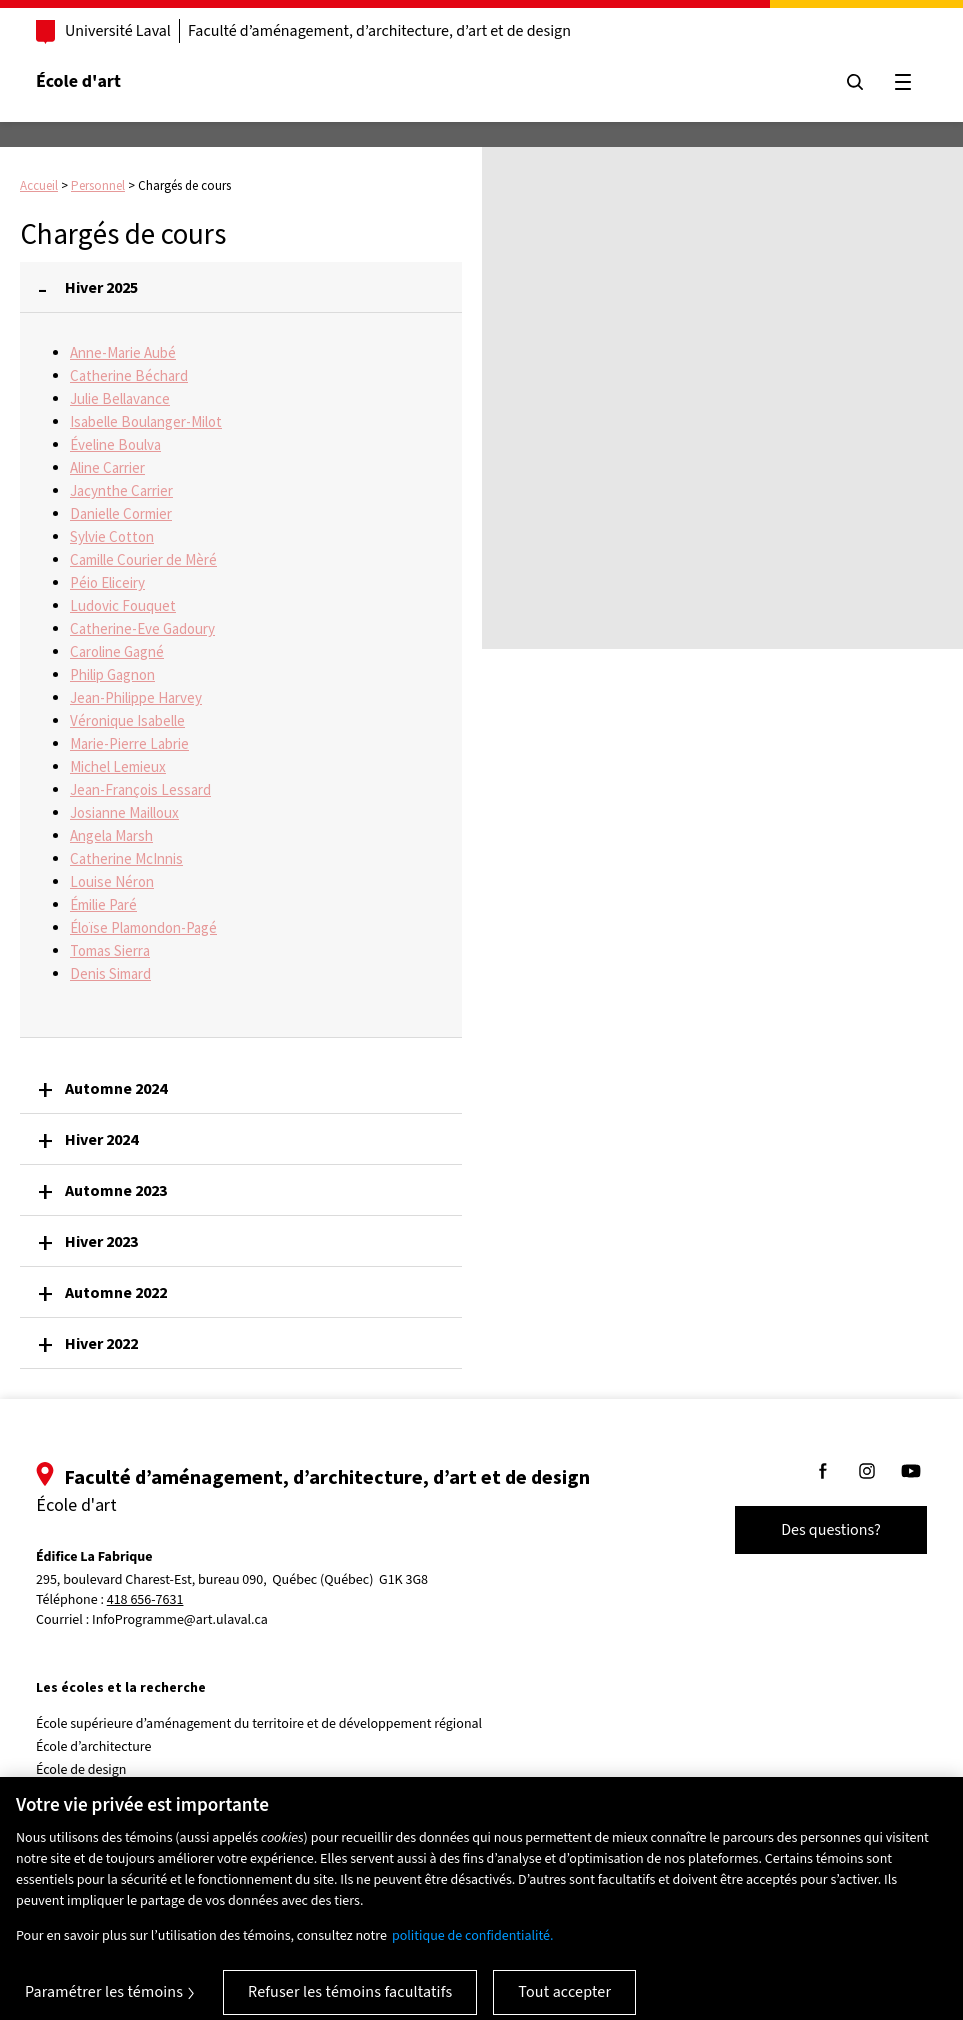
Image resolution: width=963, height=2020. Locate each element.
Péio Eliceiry (107, 582)
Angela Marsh (111, 835)
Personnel (98, 185)
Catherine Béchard (129, 375)
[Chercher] (855, 82)
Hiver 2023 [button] (101, 1241)
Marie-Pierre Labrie (129, 743)
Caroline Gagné (117, 651)
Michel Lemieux (118, 766)
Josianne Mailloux (124, 812)
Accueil (39, 185)
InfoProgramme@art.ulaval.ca (180, 1620)
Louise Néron (112, 881)
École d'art (78, 81)
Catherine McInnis (126, 858)
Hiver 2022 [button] (101, 1343)
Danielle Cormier (121, 513)
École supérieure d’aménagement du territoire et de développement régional (259, 1724)
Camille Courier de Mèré (143, 559)
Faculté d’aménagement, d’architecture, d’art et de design (379, 31)
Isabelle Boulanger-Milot (146, 421)
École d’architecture (94, 1747)
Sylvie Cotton (112, 536)
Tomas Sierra (110, 950)
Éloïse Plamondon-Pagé (143, 927)
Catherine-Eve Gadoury (142, 628)
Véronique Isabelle (127, 720)
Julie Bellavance (120, 398)
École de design (81, 1770)
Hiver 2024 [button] (101, 1139)
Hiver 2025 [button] (101, 287)
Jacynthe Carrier (121, 490)
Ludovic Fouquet (123, 605)
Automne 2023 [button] (116, 1190)
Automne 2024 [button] (116, 1088)
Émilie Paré (103, 904)
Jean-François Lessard (140, 789)
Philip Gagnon (112, 674)
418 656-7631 (145, 1600)
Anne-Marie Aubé (123, 352)
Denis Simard (110, 973)
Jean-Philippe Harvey (136, 697)
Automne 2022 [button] (116, 1292)
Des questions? (831, 1530)
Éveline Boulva (115, 444)
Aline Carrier (107, 467)
